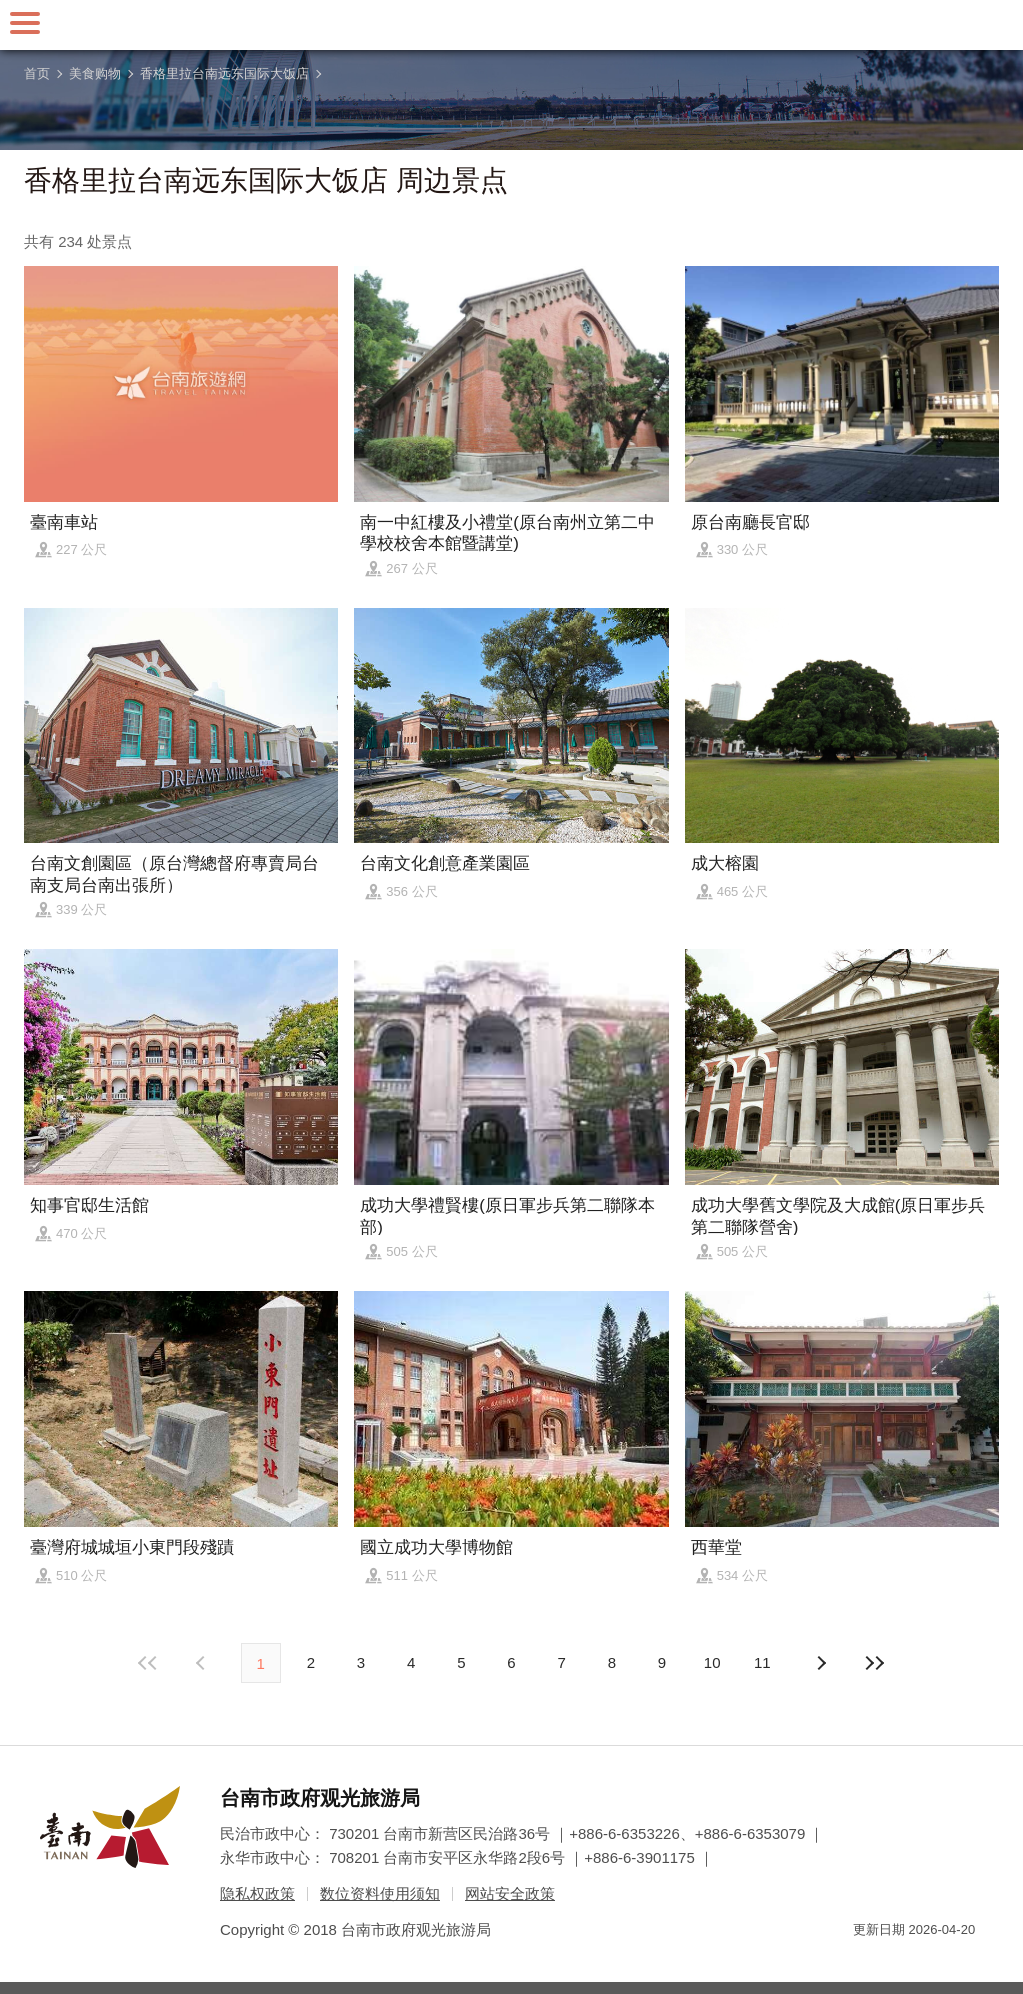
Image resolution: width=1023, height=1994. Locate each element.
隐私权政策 (257, 1893)
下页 (203, 1663)
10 (712, 1662)
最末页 (875, 1663)
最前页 (148, 1663)
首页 (37, 73)
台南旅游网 (512, 25)
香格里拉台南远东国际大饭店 (224, 73)
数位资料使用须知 (380, 1893)
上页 (820, 1663)
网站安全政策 (510, 1893)
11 (762, 1662)
